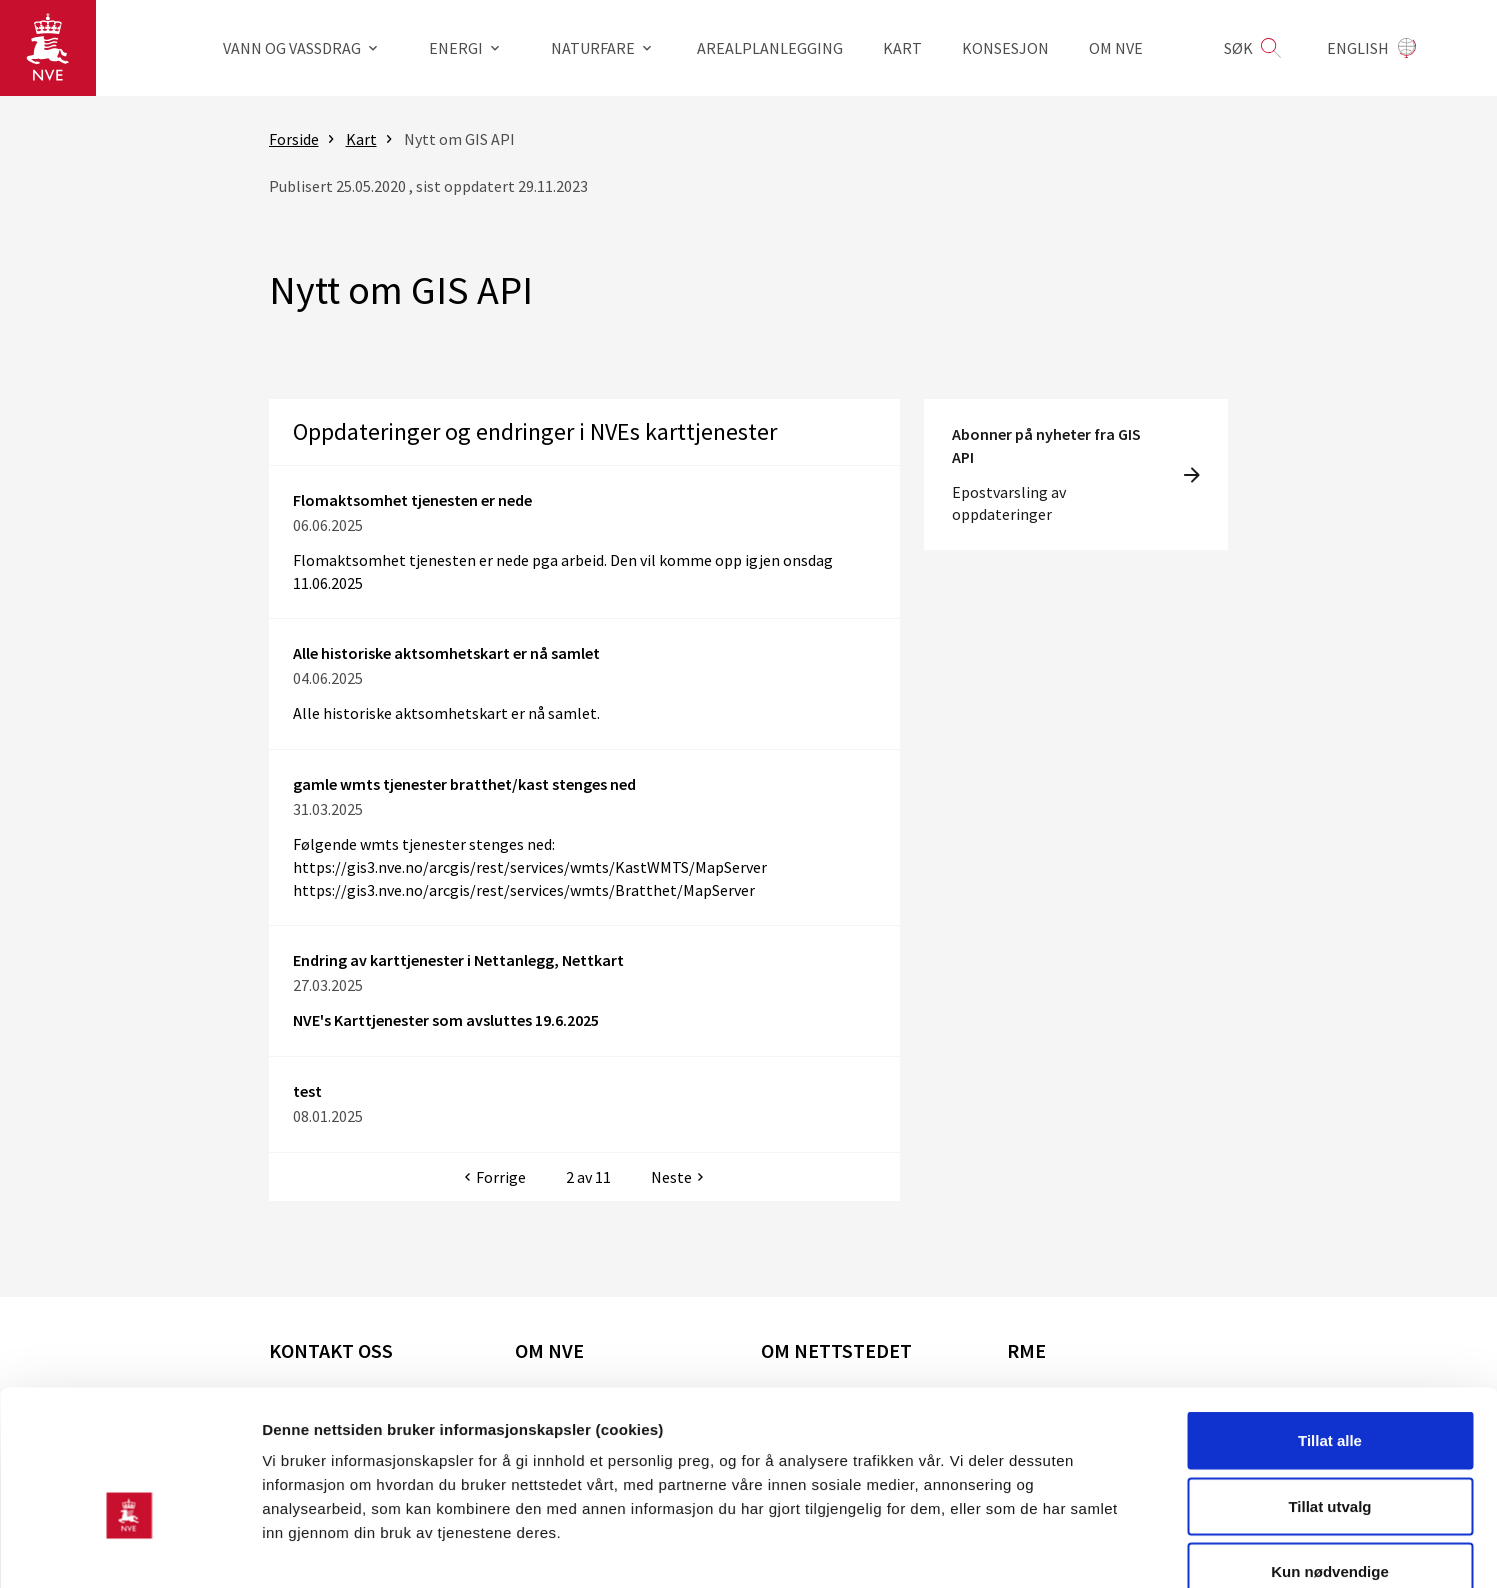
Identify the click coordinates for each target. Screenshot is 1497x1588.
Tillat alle (1330, 1325)
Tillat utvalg (1329, 1391)
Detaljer (1065, 1548)
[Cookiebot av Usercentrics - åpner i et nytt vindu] (129, 1549)
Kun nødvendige (1330, 1456)
